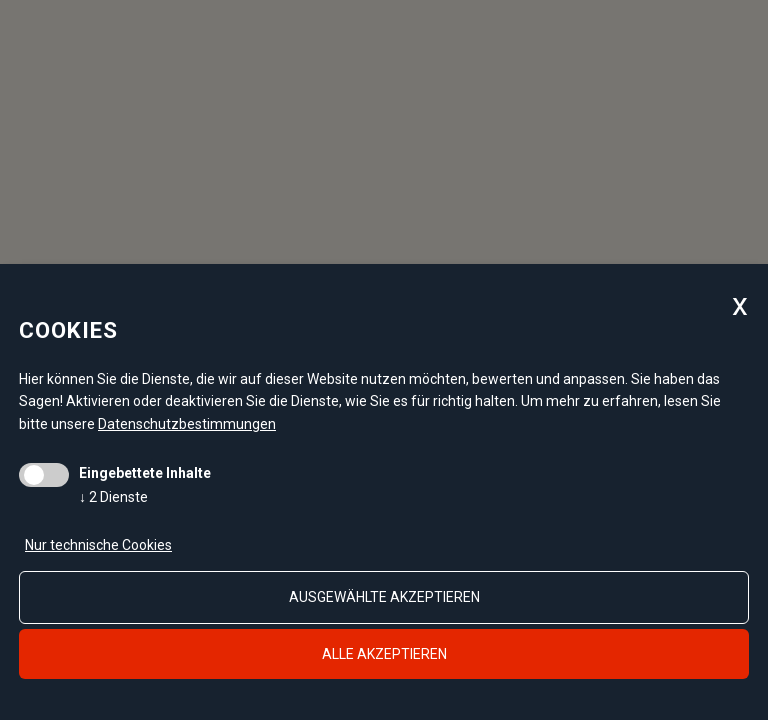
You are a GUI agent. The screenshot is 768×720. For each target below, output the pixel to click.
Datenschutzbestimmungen (187, 424)
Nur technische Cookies (98, 545)
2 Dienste (113, 497)
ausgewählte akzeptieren (384, 597)
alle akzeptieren (384, 654)
